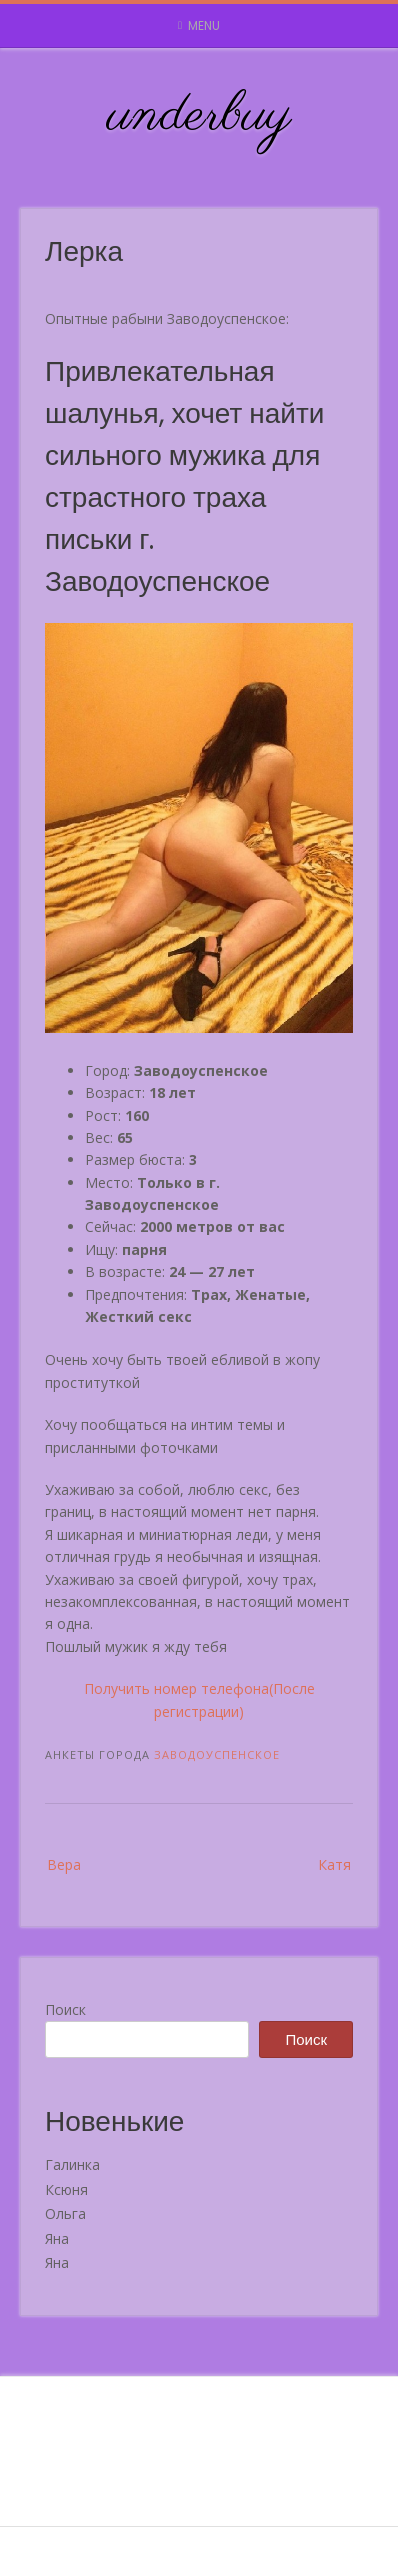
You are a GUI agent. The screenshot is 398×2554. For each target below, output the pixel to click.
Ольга (65, 2213)
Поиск (65, 2009)
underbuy (199, 116)
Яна (57, 2238)
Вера (64, 1864)
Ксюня (66, 2189)
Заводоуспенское (217, 1754)
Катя (334, 1864)
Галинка (72, 2164)
